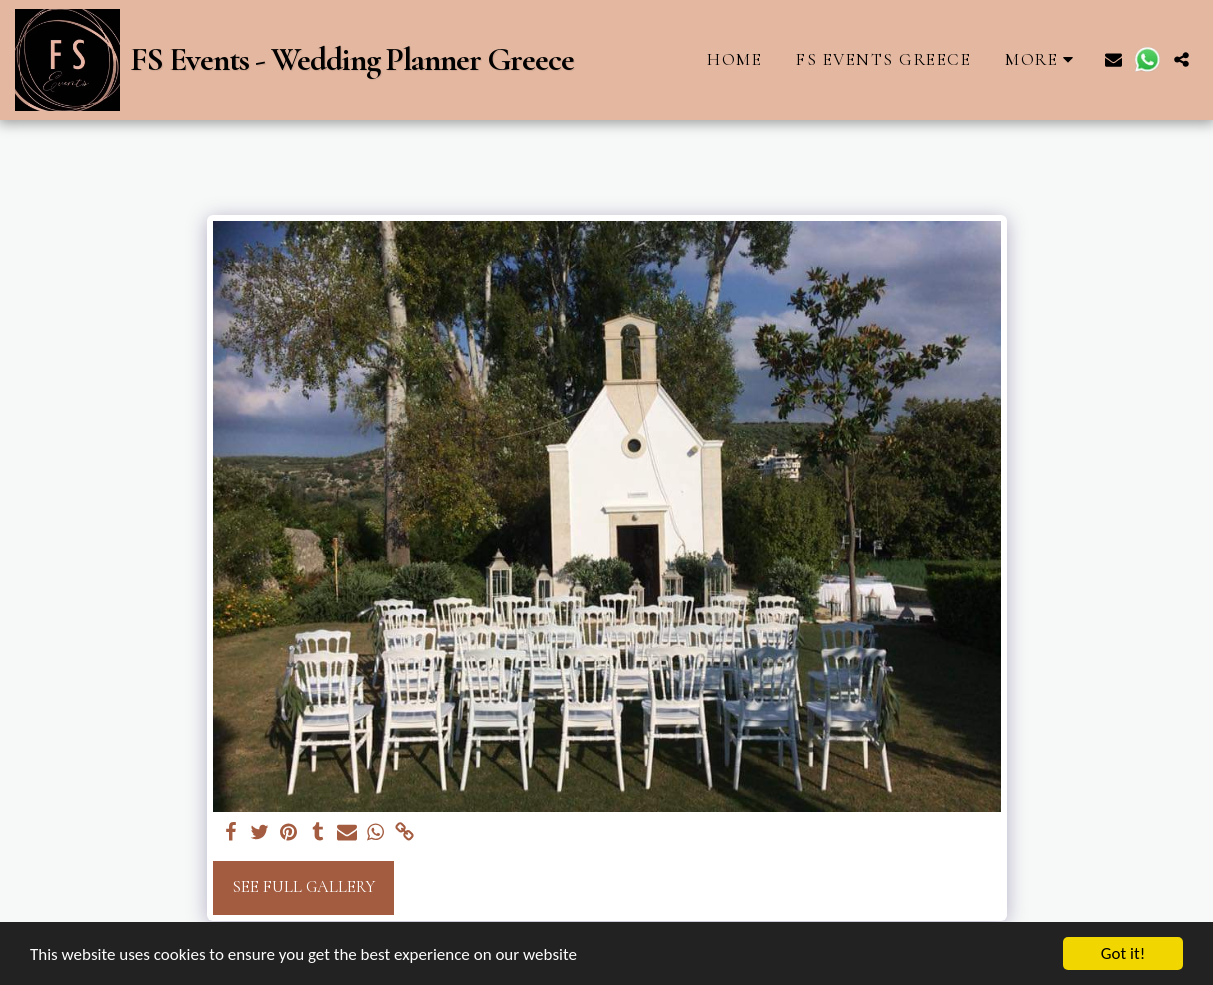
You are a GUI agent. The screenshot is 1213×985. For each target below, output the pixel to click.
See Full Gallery (303, 887)
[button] (1113, 59)
